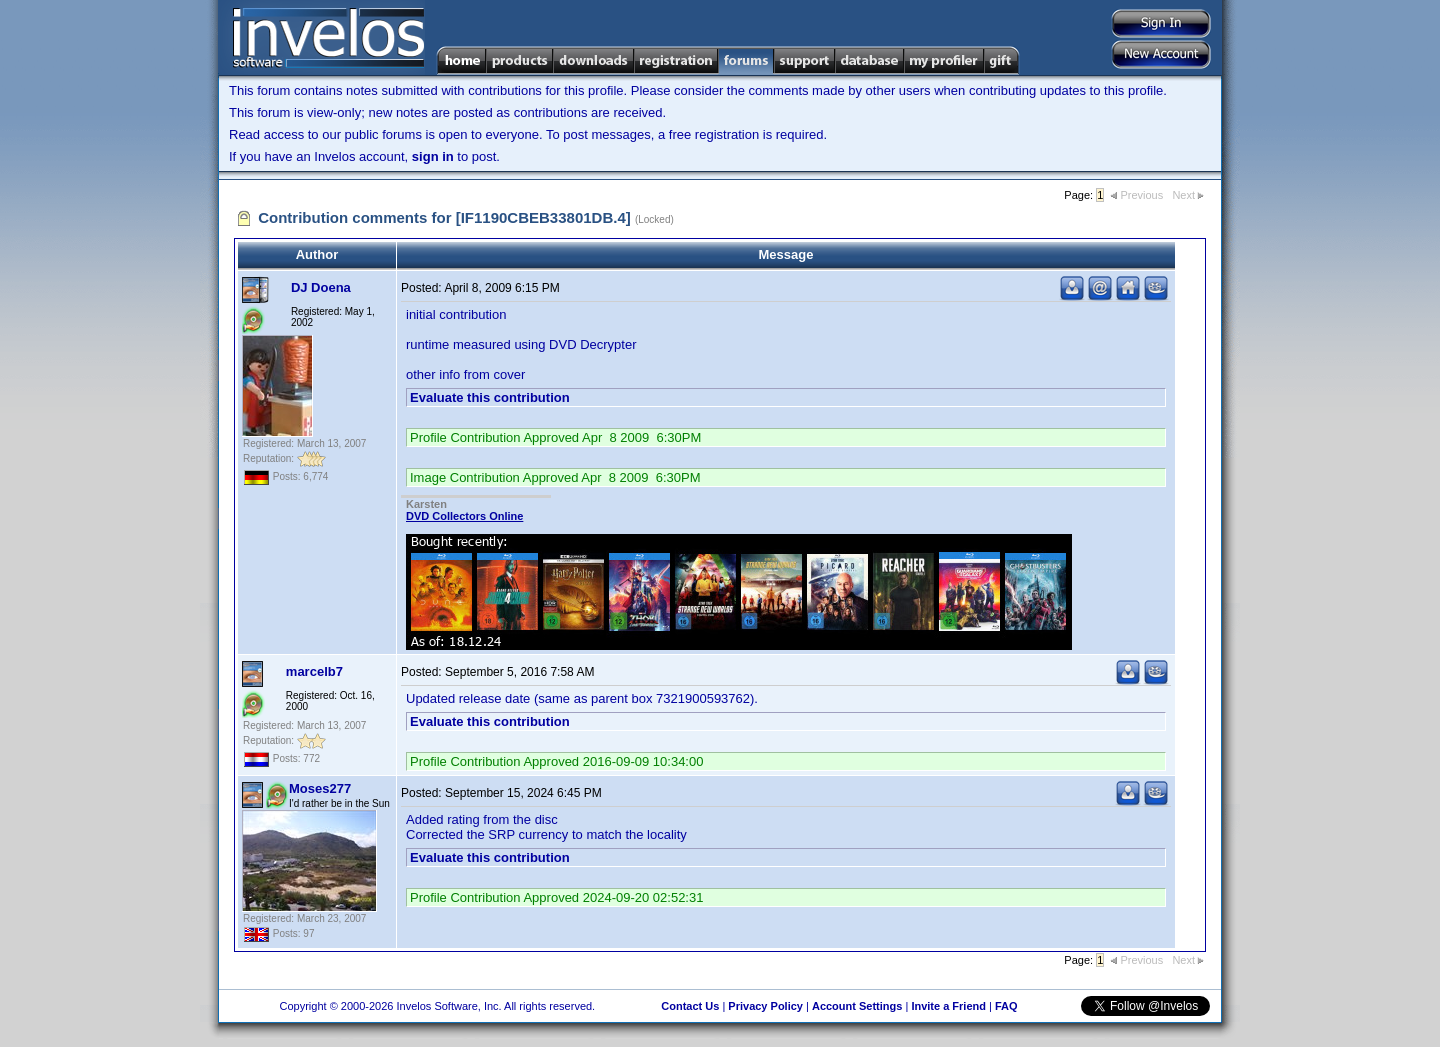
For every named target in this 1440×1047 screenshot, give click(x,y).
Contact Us (690, 1006)
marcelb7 (314, 671)
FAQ (1006, 1006)
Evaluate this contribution (490, 397)
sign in (433, 156)
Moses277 (320, 788)
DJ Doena (321, 287)
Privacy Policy (765, 1006)
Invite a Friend (948, 1006)
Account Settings (857, 1006)
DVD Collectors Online (464, 516)
